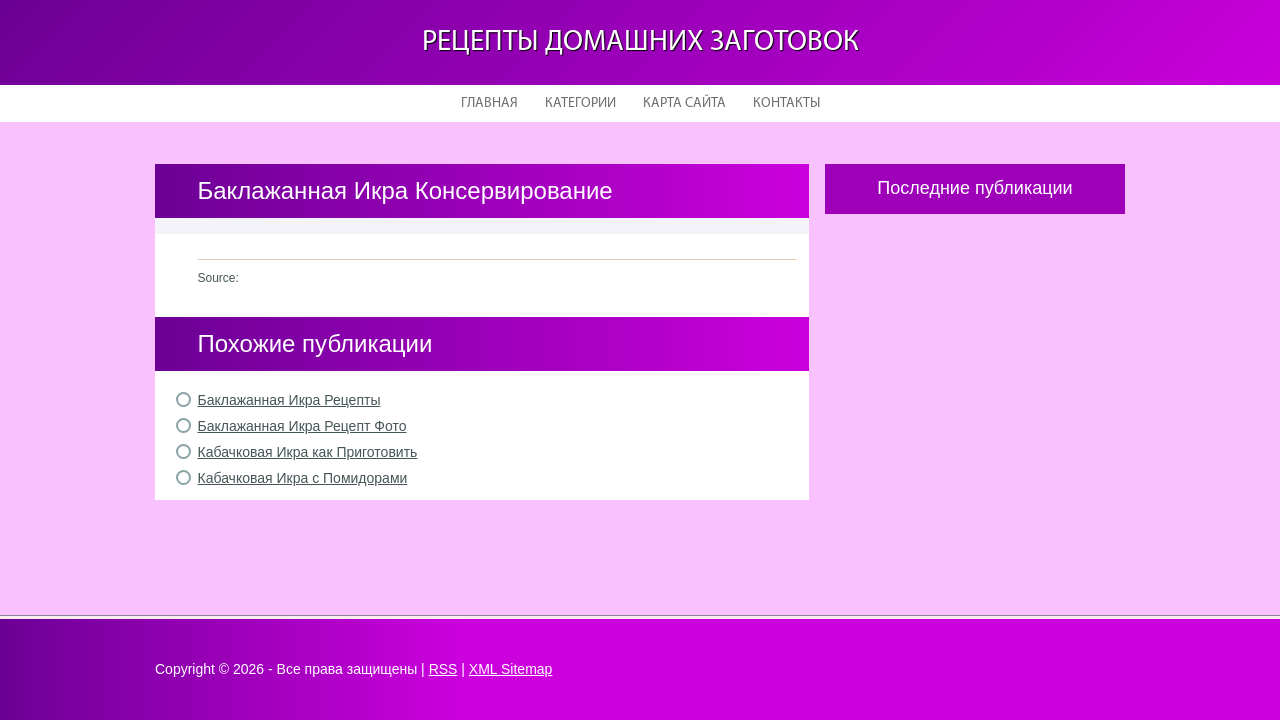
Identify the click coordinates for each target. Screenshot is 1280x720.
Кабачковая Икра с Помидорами (303, 478)
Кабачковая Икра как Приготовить (308, 452)
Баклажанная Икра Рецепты (289, 400)
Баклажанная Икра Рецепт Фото (302, 426)
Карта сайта (684, 103)
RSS (443, 669)
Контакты (786, 103)
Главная (489, 103)
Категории (580, 103)
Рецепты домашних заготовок (640, 42)
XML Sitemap (511, 669)
